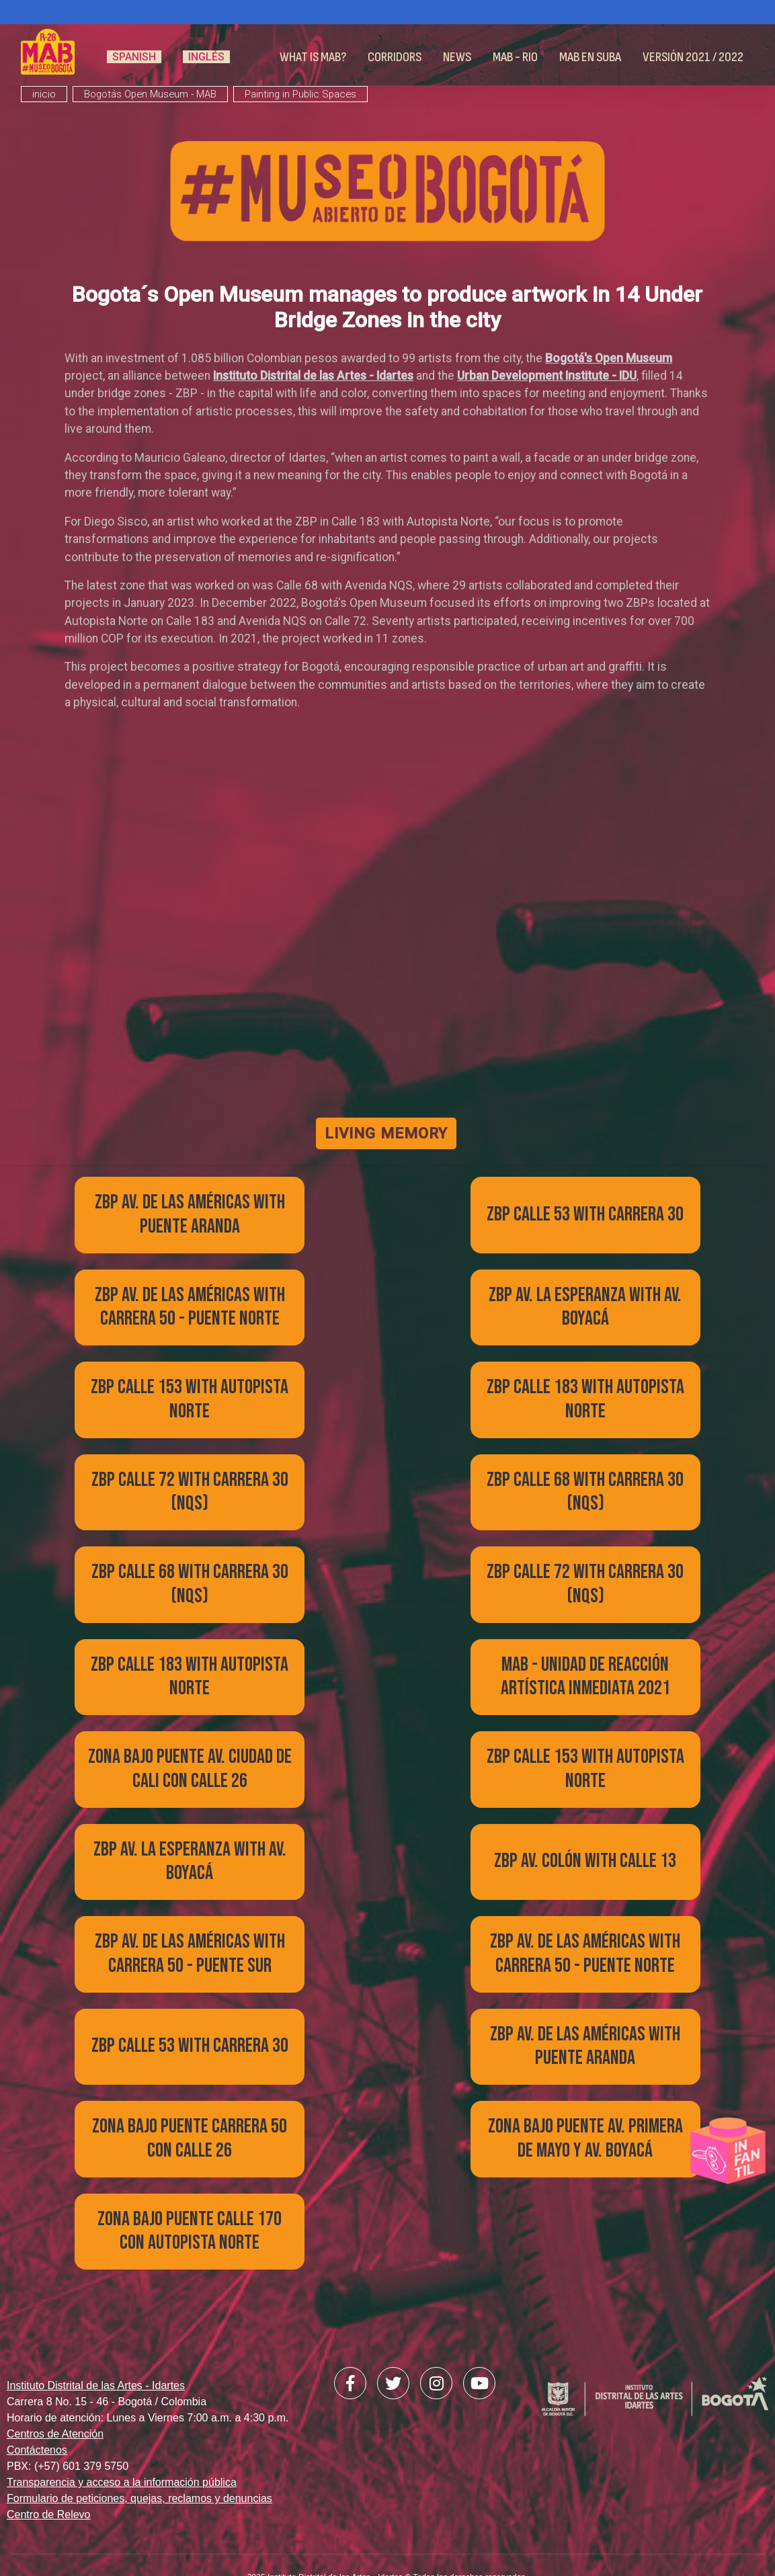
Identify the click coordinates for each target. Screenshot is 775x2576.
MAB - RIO (515, 56)
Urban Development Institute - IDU (547, 375)
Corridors (394, 56)
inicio (44, 94)
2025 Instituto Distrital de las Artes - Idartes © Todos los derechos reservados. (387, 2536)
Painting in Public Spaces (300, 94)
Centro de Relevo (49, 2475)
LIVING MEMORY (387, 1133)
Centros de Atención (55, 2395)
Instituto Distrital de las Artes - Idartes (313, 375)
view (168, 1251)
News (457, 56)
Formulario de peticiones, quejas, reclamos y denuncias (139, 2459)
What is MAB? (313, 56)
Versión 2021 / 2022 (693, 56)
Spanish (134, 56)
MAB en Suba (590, 56)
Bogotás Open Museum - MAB (150, 94)
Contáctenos (37, 2411)
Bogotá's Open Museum (608, 358)
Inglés (206, 56)
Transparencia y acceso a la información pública (122, 2443)
